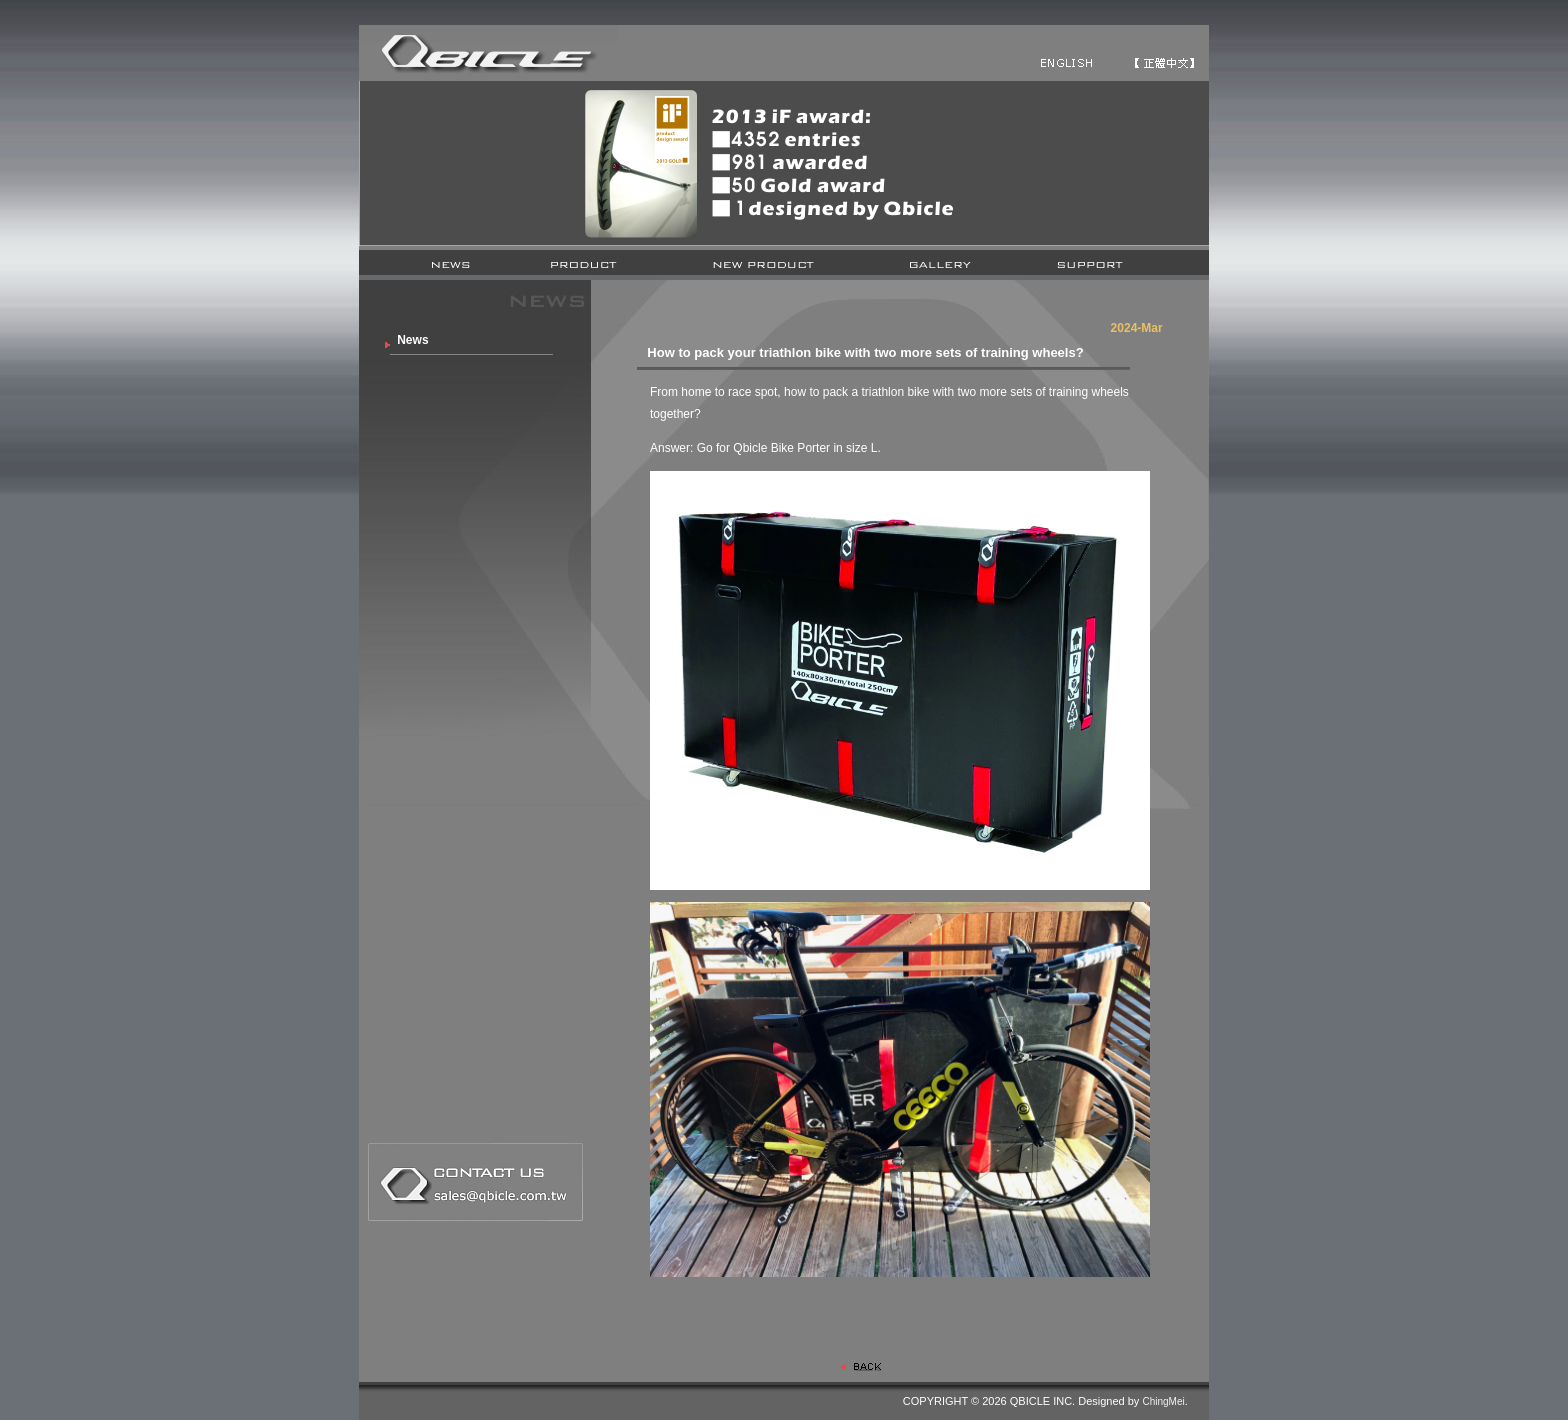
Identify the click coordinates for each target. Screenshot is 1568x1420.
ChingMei (1163, 1401)
